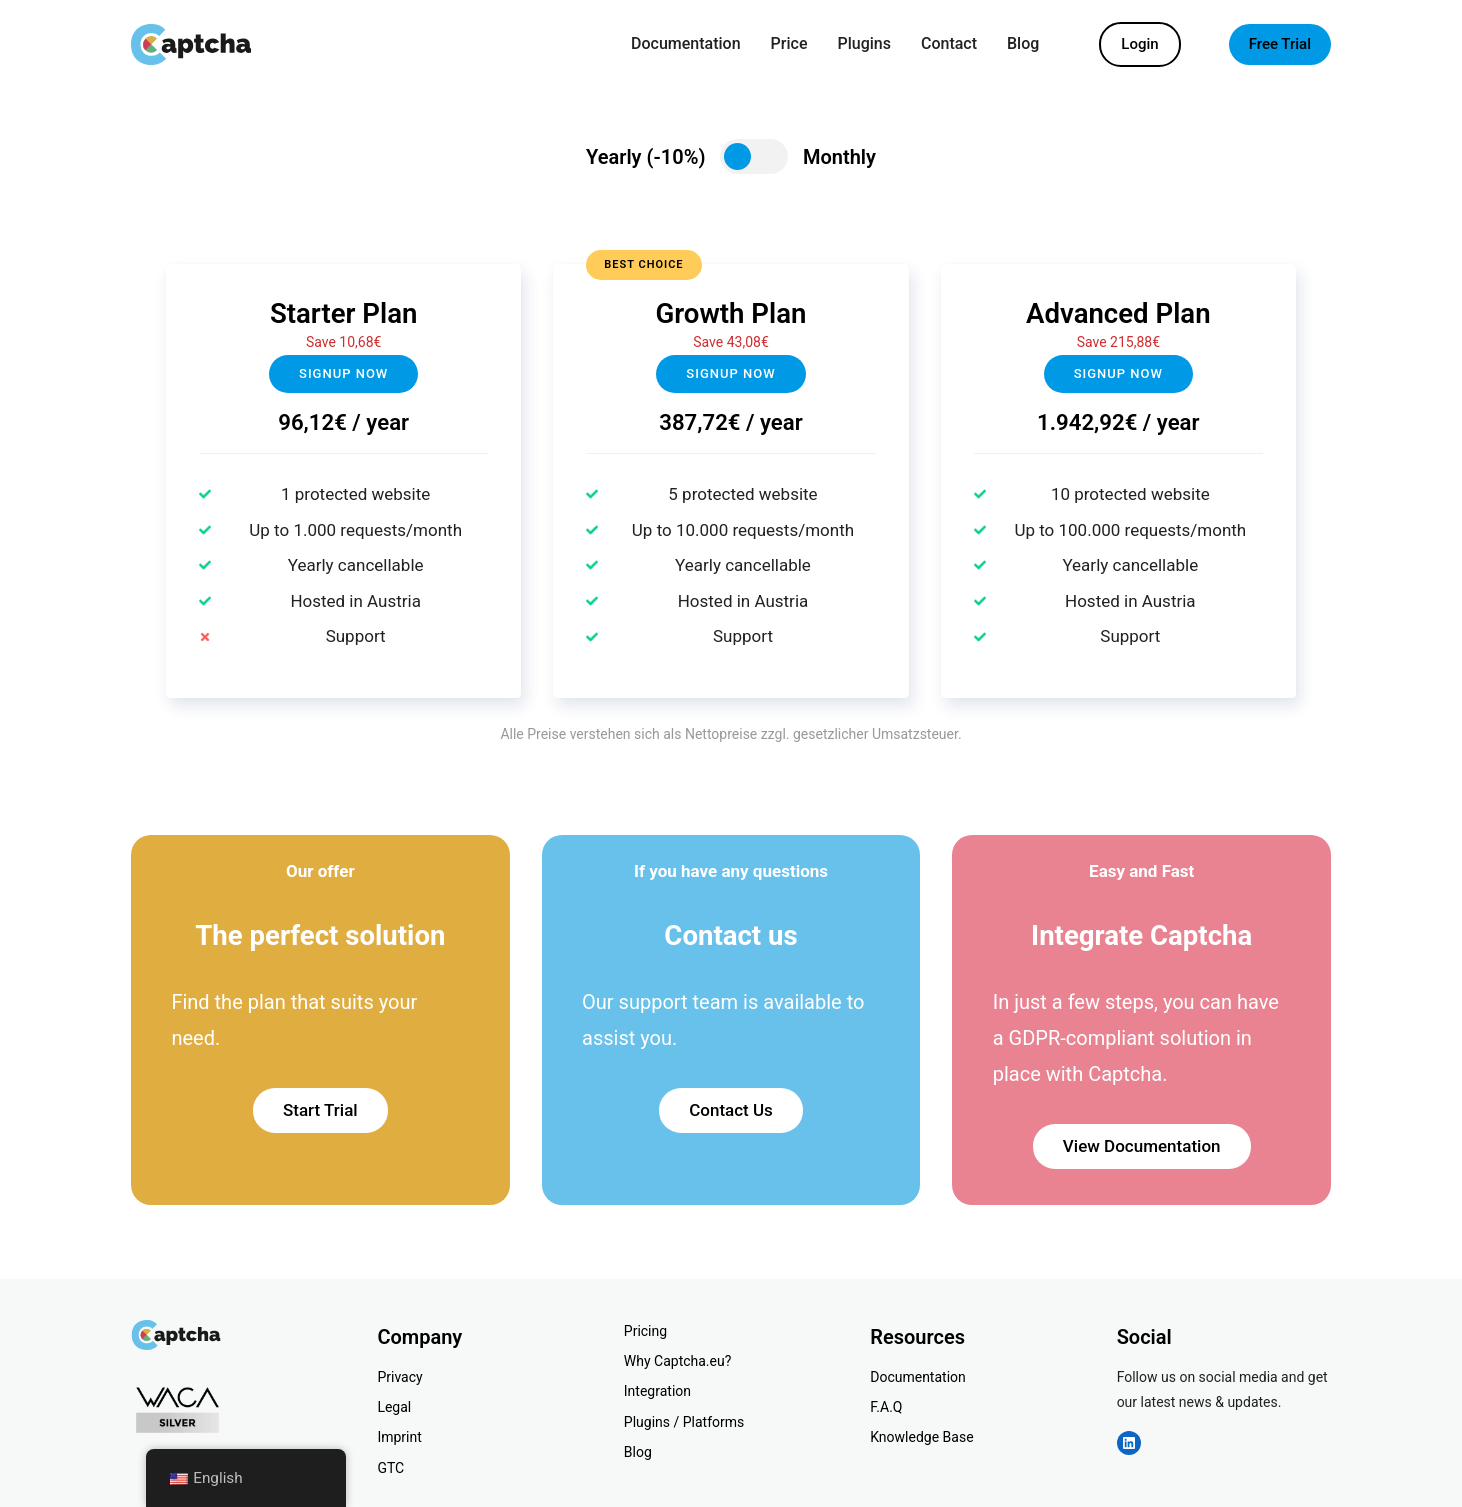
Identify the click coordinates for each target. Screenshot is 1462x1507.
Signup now (343, 373)
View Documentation (1142, 1146)
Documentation (918, 1377)
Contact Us (731, 1110)
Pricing (645, 1331)
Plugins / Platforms (684, 1422)
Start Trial (320, 1110)
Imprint (399, 1437)
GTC (390, 1468)
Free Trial (1280, 44)
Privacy (399, 1377)
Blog (638, 1452)
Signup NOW (730, 373)
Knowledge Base (921, 1437)
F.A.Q (886, 1407)
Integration (657, 1391)
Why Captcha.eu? (678, 1361)
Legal (394, 1407)
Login (1139, 44)
